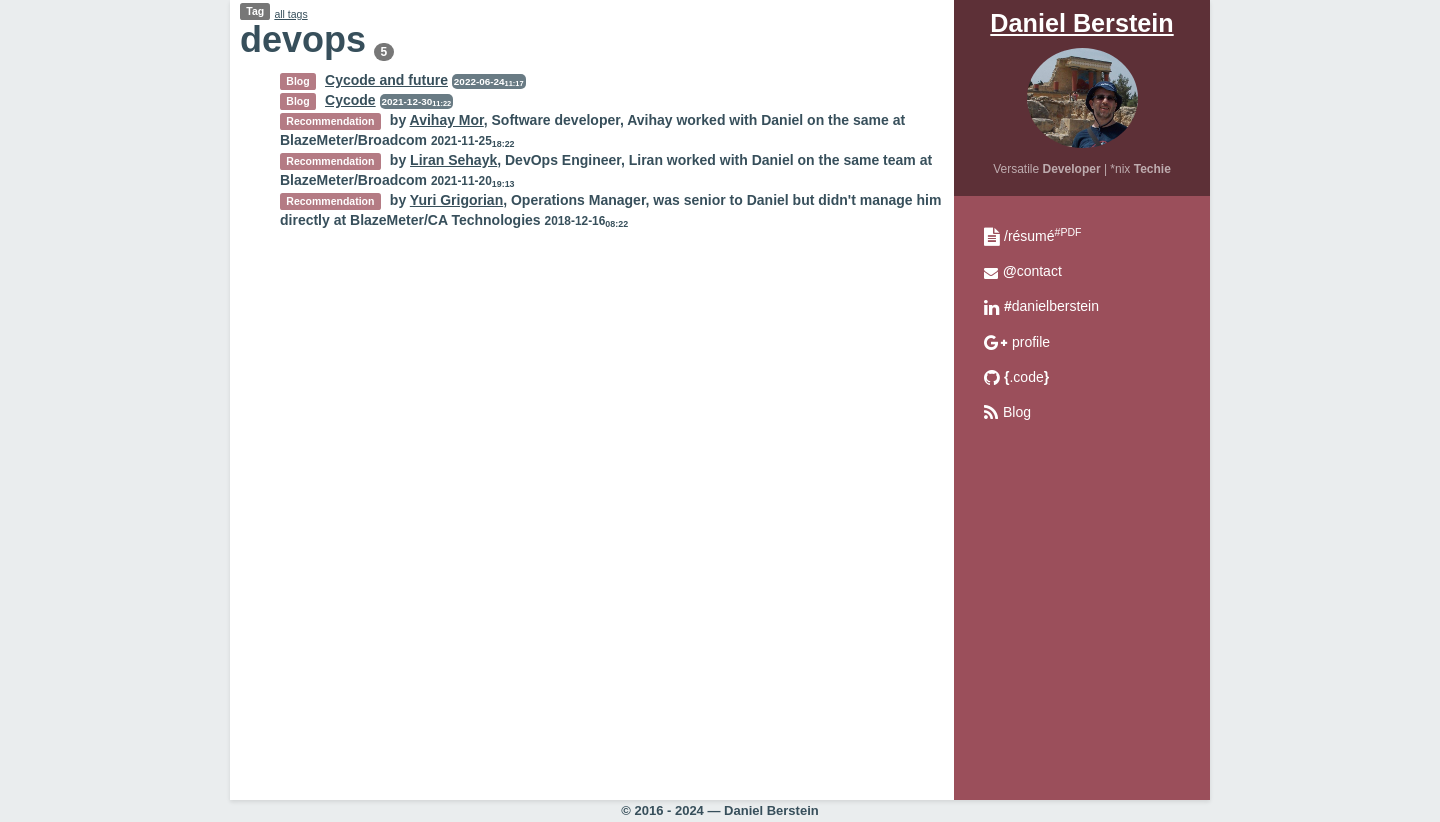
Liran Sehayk (453, 160)
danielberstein (1051, 306)
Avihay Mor (447, 120)
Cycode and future (386, 80)
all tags (290, 14)
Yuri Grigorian (456, 200)
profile (1031, 342)
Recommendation (330, 121)
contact (1032, 271)
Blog (1017, 412)
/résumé (1042, 236)
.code (1026, 377)
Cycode (350, 100)
